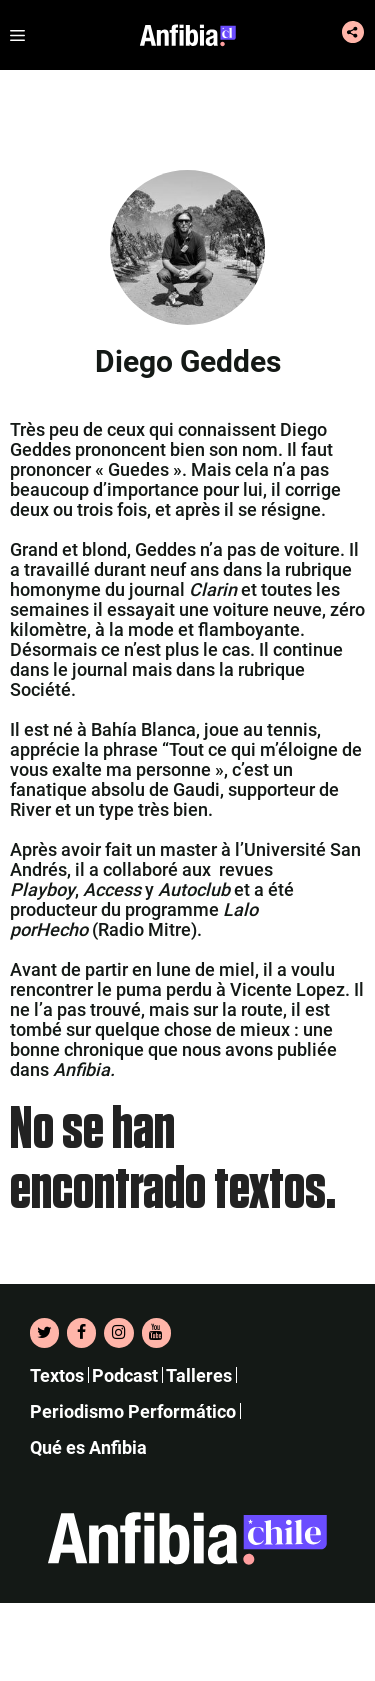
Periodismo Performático (133, 1411)
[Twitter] (44, 1333)
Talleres (199, 1375)
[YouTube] (156, 1333)
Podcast (125, 1375)
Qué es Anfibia (88, 1447)
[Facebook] (81, 1333)
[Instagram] (118, 1333)
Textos (57, 1375)
